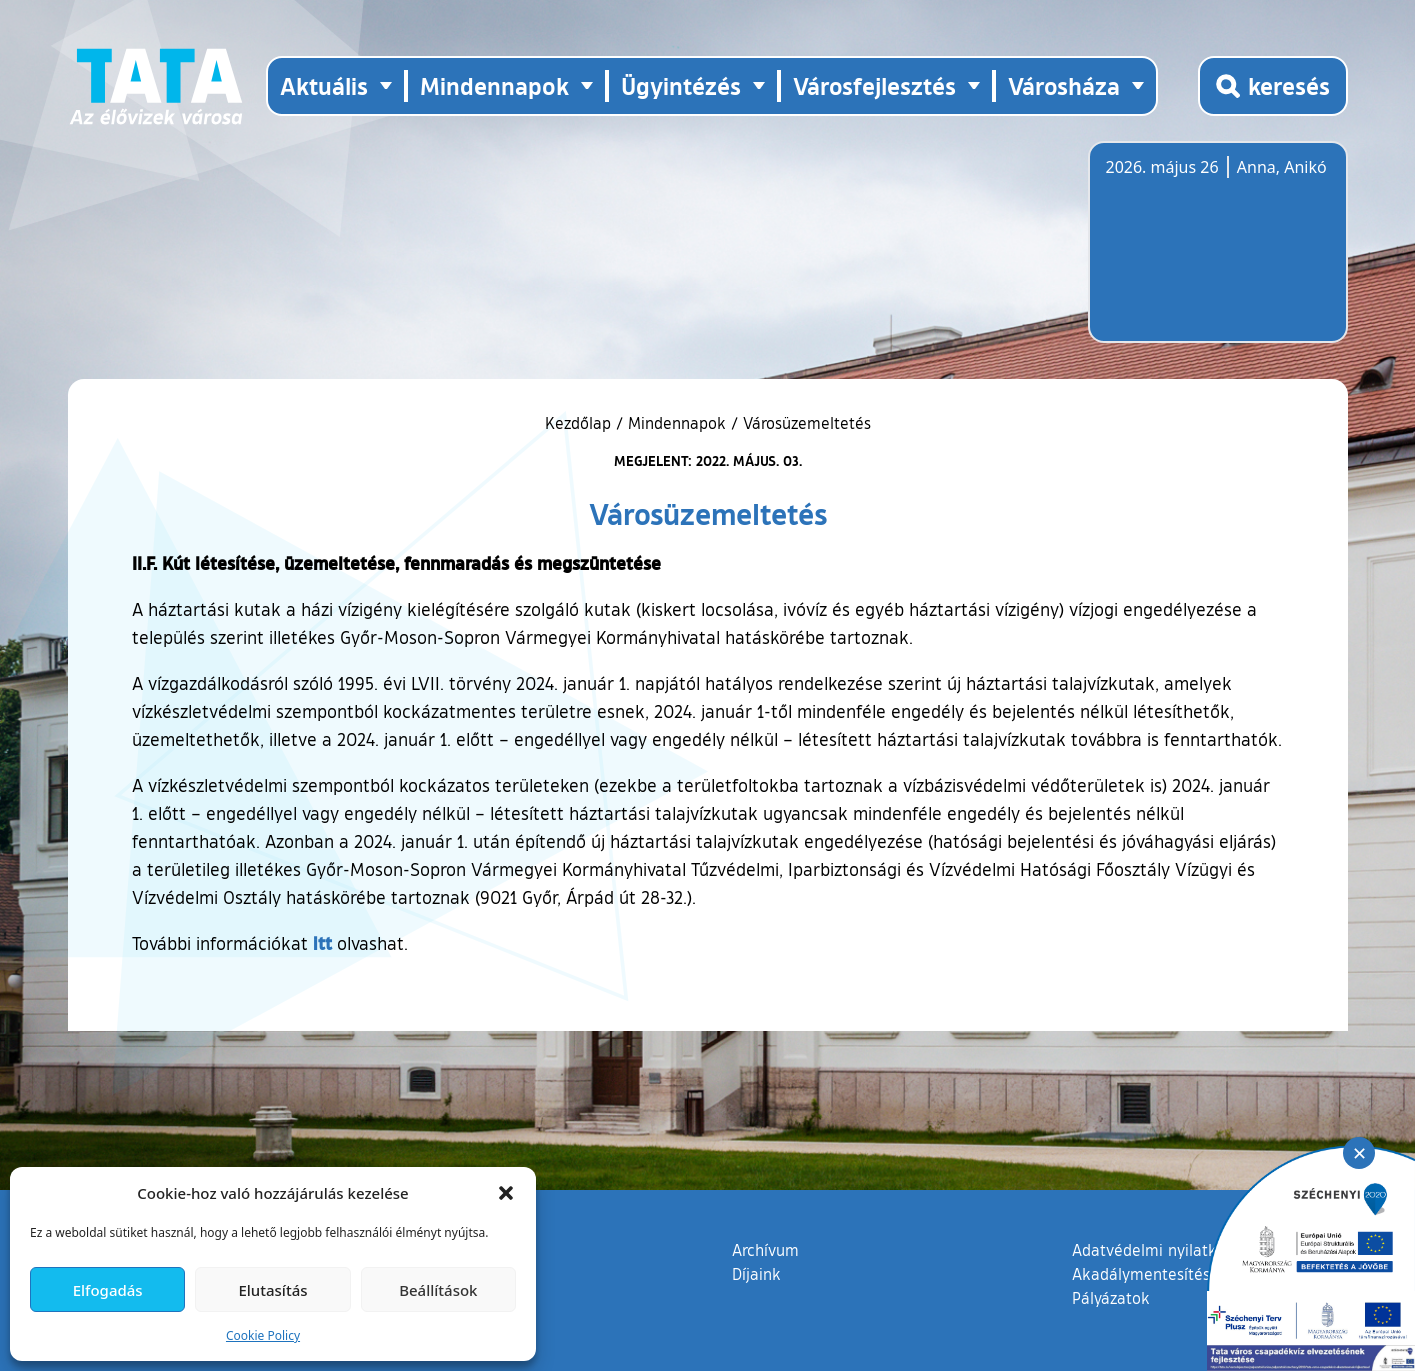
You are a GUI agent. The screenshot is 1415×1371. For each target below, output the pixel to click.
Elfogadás (108, 1290)
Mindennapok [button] (494, 85)
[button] (506, 1193)
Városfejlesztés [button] (874, 85)
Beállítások (438, 1290)
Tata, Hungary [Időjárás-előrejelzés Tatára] (1218, 254)
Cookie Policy (263, 1335)
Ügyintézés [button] (681, 85)
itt (322, 943)
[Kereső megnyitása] (1273, 86)
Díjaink (756, 1274)
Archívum (765, 1249)
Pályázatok (1111, 1298)
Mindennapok (677, 423)
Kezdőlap (580, 423)
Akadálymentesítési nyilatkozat (1185, 1274)
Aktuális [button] (324, 85)
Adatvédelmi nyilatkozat (1159, 1250)
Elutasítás (272, 1290)
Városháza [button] (1064, 85)
